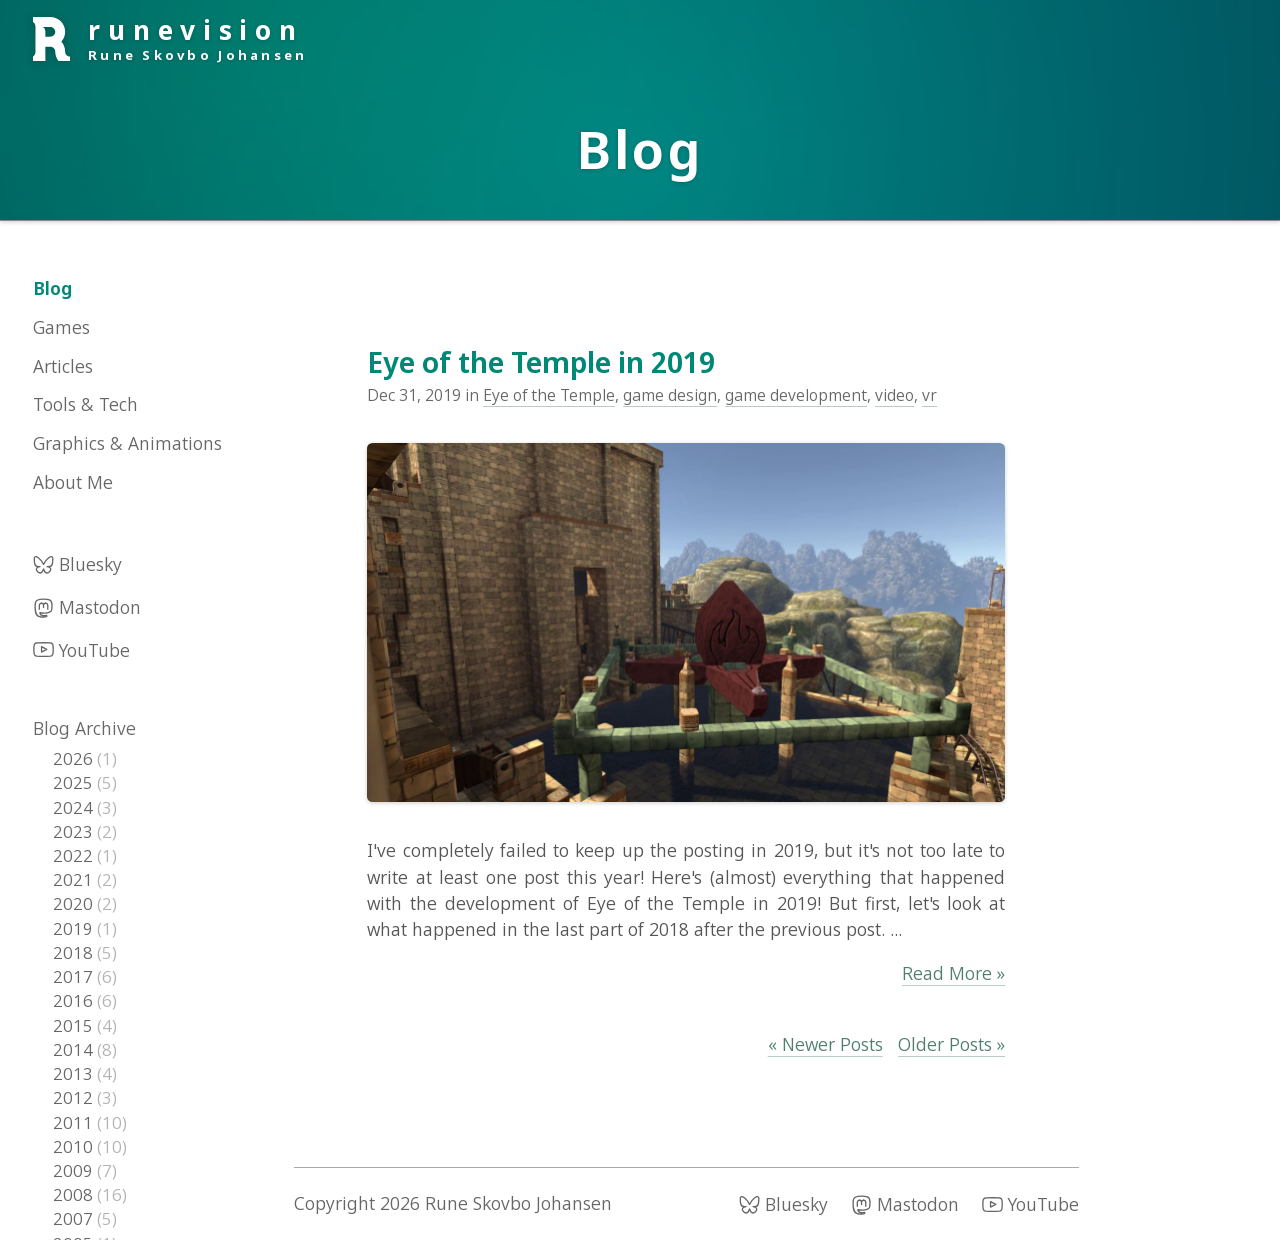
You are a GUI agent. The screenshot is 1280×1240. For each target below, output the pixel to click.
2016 (75, 1000)
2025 (75, 782)
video (894, 395)
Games (61, 327)
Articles (63, 366)
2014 (75, 1049)
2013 (75, 1073)
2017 (75, 976)
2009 (75, 1170)
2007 (75, 1218)
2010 (75, 1146)
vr (929, 395)
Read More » (953, 973)
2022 (75, 855)
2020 (75, 903)
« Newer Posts (825, 1044)
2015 (75, 1025)
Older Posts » (951, 1044)
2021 (75, 879)
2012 (75, 1097)
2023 (75, 831)
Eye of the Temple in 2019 (541, 362)
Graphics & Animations (127, 443)
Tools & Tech (85, 404)
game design (670, 395)
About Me (73, 482)
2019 (75, 928)
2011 (75, 1122)
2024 (75, 807)
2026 (75, 758)
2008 (75, 1194)
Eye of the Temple (549, 395)
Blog (52, 288)
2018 (75, 952)
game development (796, 395)
